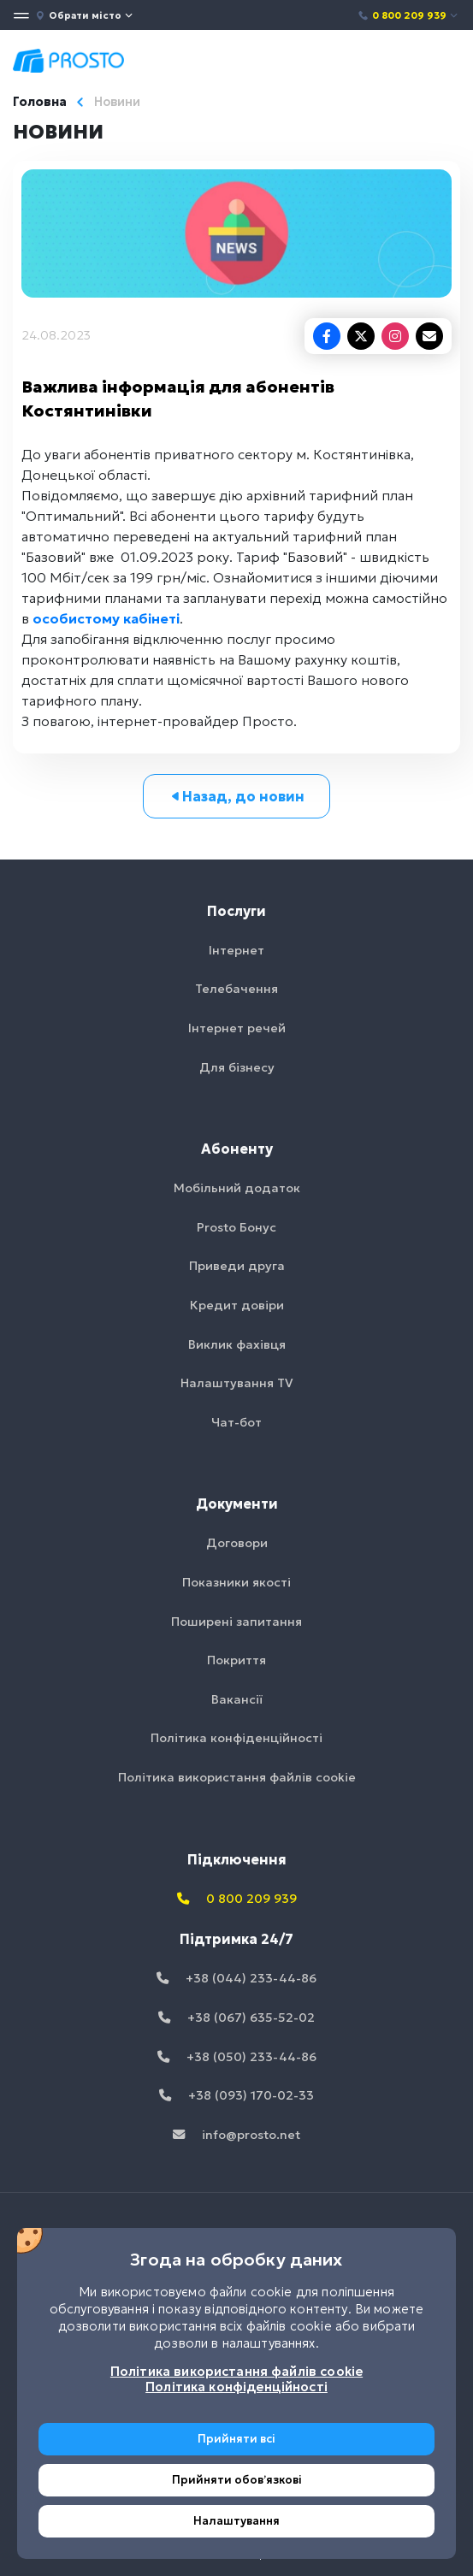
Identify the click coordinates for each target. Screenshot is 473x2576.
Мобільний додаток (237, 1188)
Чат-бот (236, 1422)
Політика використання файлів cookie (237, 1777)
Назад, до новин (236, 796)
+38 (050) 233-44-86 (236, 2057)
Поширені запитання (236, 1621)
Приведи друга (237, 1265)
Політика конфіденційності (236, 1738)
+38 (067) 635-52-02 (236, 2017)
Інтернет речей (237, 1028)
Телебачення (236, 988)
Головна (40, 101)
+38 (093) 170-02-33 (236, 2095)
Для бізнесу (237, 1067)
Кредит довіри (237, 1305)
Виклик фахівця (237, 1344)
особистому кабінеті (106, 618)
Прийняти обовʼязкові (237, 2480)
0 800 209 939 (408, 15)
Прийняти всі (236, 2438)
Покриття (236, 1660)
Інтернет (236, 950)
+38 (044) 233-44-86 (236, 1978)
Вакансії (237, 1699)
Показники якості (236, 1582)
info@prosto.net (236, 2134)
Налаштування (236, 2521)
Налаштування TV (236, 1383)
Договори (237, 1543)
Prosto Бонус (236, 1227)
